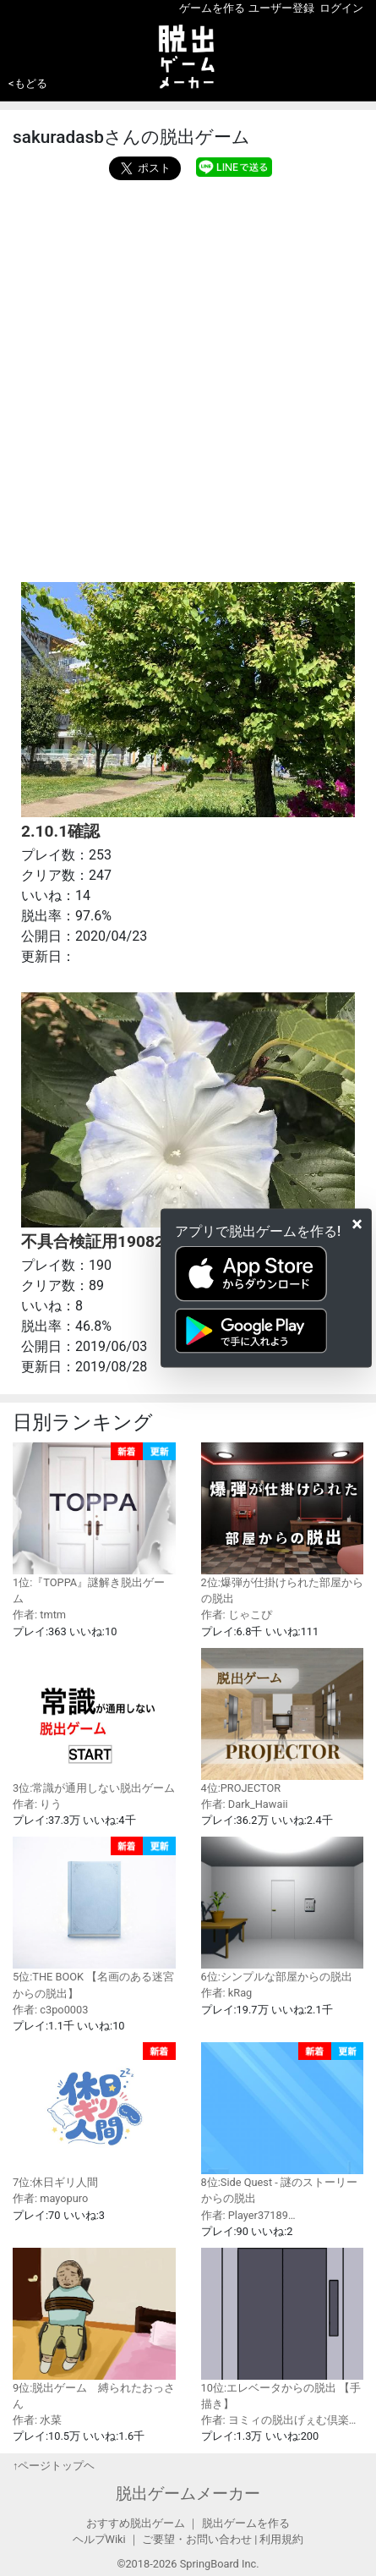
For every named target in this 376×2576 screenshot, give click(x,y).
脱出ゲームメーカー (188, 2493)
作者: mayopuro (50, 2198)
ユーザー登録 (281, 8)
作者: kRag (227, 1992)
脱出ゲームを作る (246, 2523)
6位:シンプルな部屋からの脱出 (282, 1910)
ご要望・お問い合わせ (197, 2539)
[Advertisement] (188, 377)
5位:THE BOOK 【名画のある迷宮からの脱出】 (94, 1918)
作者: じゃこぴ (236, 1614)
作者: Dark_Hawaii (244, 1804)
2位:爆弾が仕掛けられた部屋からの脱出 (282, 1523)
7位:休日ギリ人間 (94, 2115)
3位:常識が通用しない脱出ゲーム (94, 1721)
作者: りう (37, 1804)
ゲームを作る (212, 8)
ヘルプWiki (99, 2539)
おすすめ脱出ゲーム (135, 2523)
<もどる (27, 83)
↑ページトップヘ (54, 2465)
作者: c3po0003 (50, 2009)
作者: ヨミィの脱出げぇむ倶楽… (279, 2420)
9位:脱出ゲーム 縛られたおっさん (94, 2329)
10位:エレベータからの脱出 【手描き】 (282, 2329)
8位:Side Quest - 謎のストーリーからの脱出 (282, 2123)
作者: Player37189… (248, 2215)
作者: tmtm (39, 1614)
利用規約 (281, 2539)
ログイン (341, 8)
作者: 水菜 (37, 2420)
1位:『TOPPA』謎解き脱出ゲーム (94, 1523)
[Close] (356, 1223)
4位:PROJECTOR (282, 1721)
